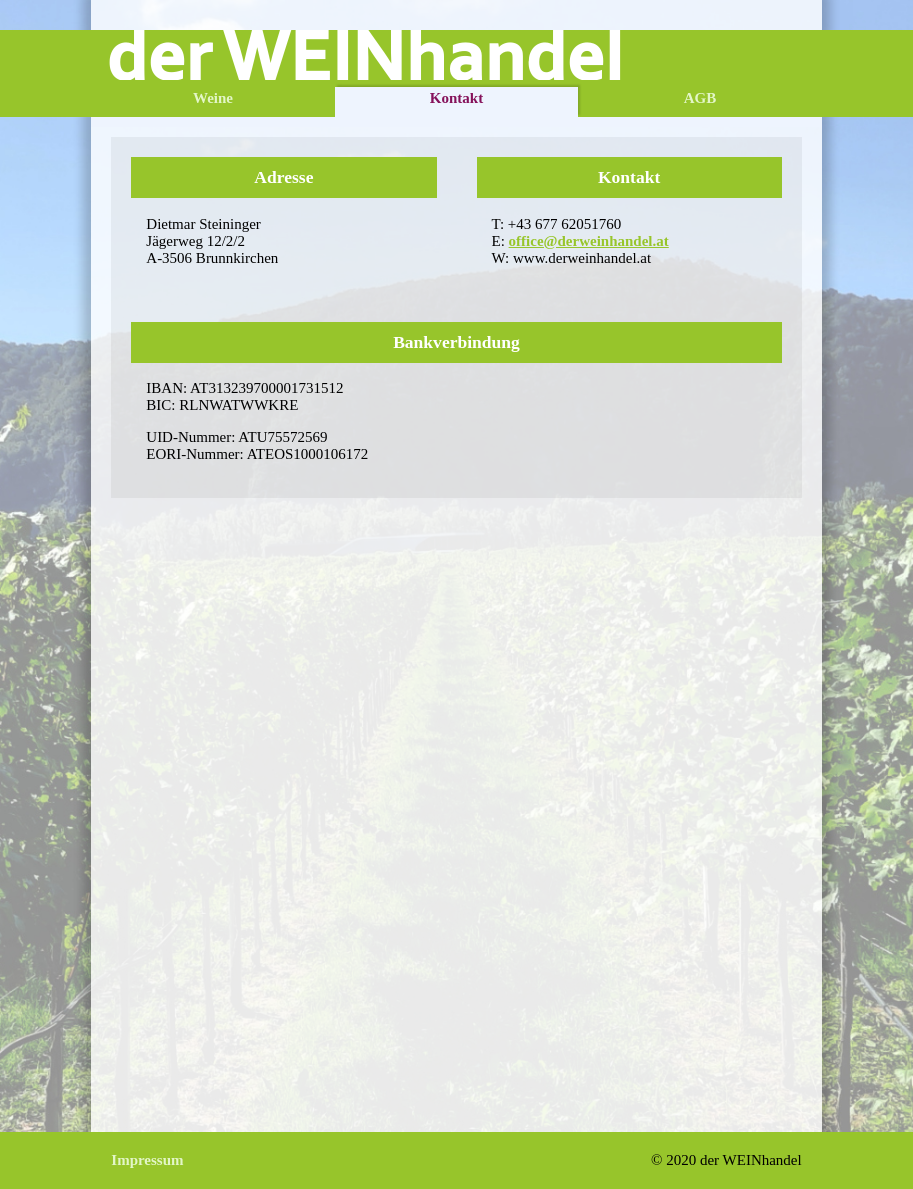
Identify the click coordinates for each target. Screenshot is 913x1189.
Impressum (147, 1160)
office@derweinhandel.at (589, 241)
